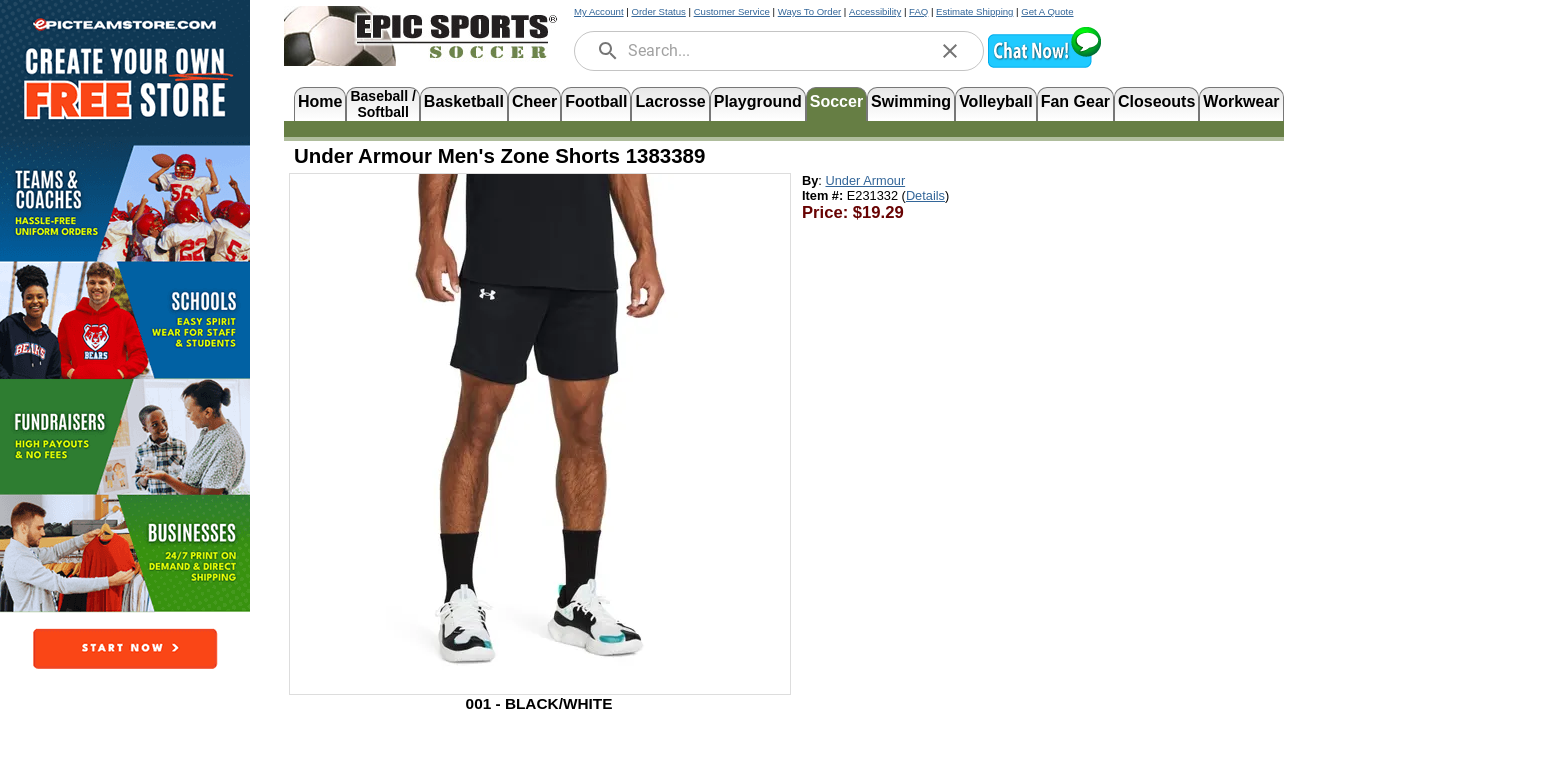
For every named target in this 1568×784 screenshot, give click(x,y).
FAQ (918, 11)
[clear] (950, 51)
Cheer (534, 101)
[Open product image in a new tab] (540, 424)
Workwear (1241, 101)
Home (320, 101)
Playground (758, 101)
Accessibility (875, 11)
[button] (1044, 65)
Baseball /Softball (382, 102)
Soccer (836, 101)
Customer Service (732, 11)
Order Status (658, 11)
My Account (599, 11)
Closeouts (1156, 101)
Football (596, 101)
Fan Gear (1075, 101)
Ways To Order (809, 11)
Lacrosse (670, 101)
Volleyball (996, 101)
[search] (608, 51)
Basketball (464, 101)
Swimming (911, 101)
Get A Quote (1047, 11)
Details (925, 195)
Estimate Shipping (974, 11)
